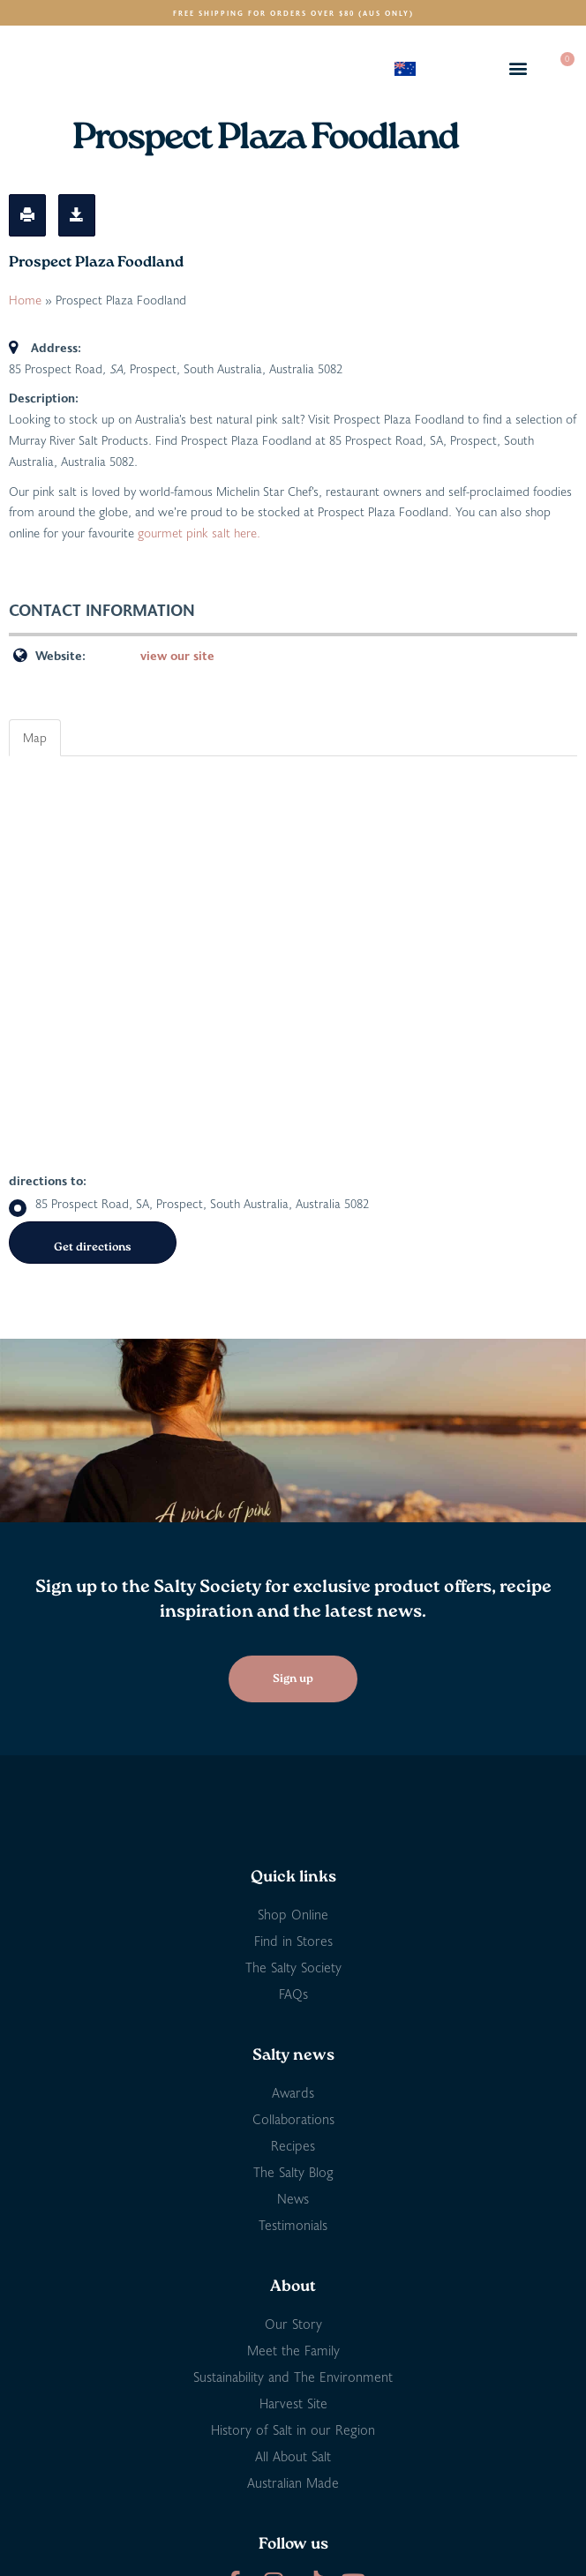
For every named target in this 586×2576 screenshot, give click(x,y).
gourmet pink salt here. (199, 532)
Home (25, 299)
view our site (177, 655)
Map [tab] (35, 737)
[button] (518, 68)
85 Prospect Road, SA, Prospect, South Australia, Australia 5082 (189, 1204)
